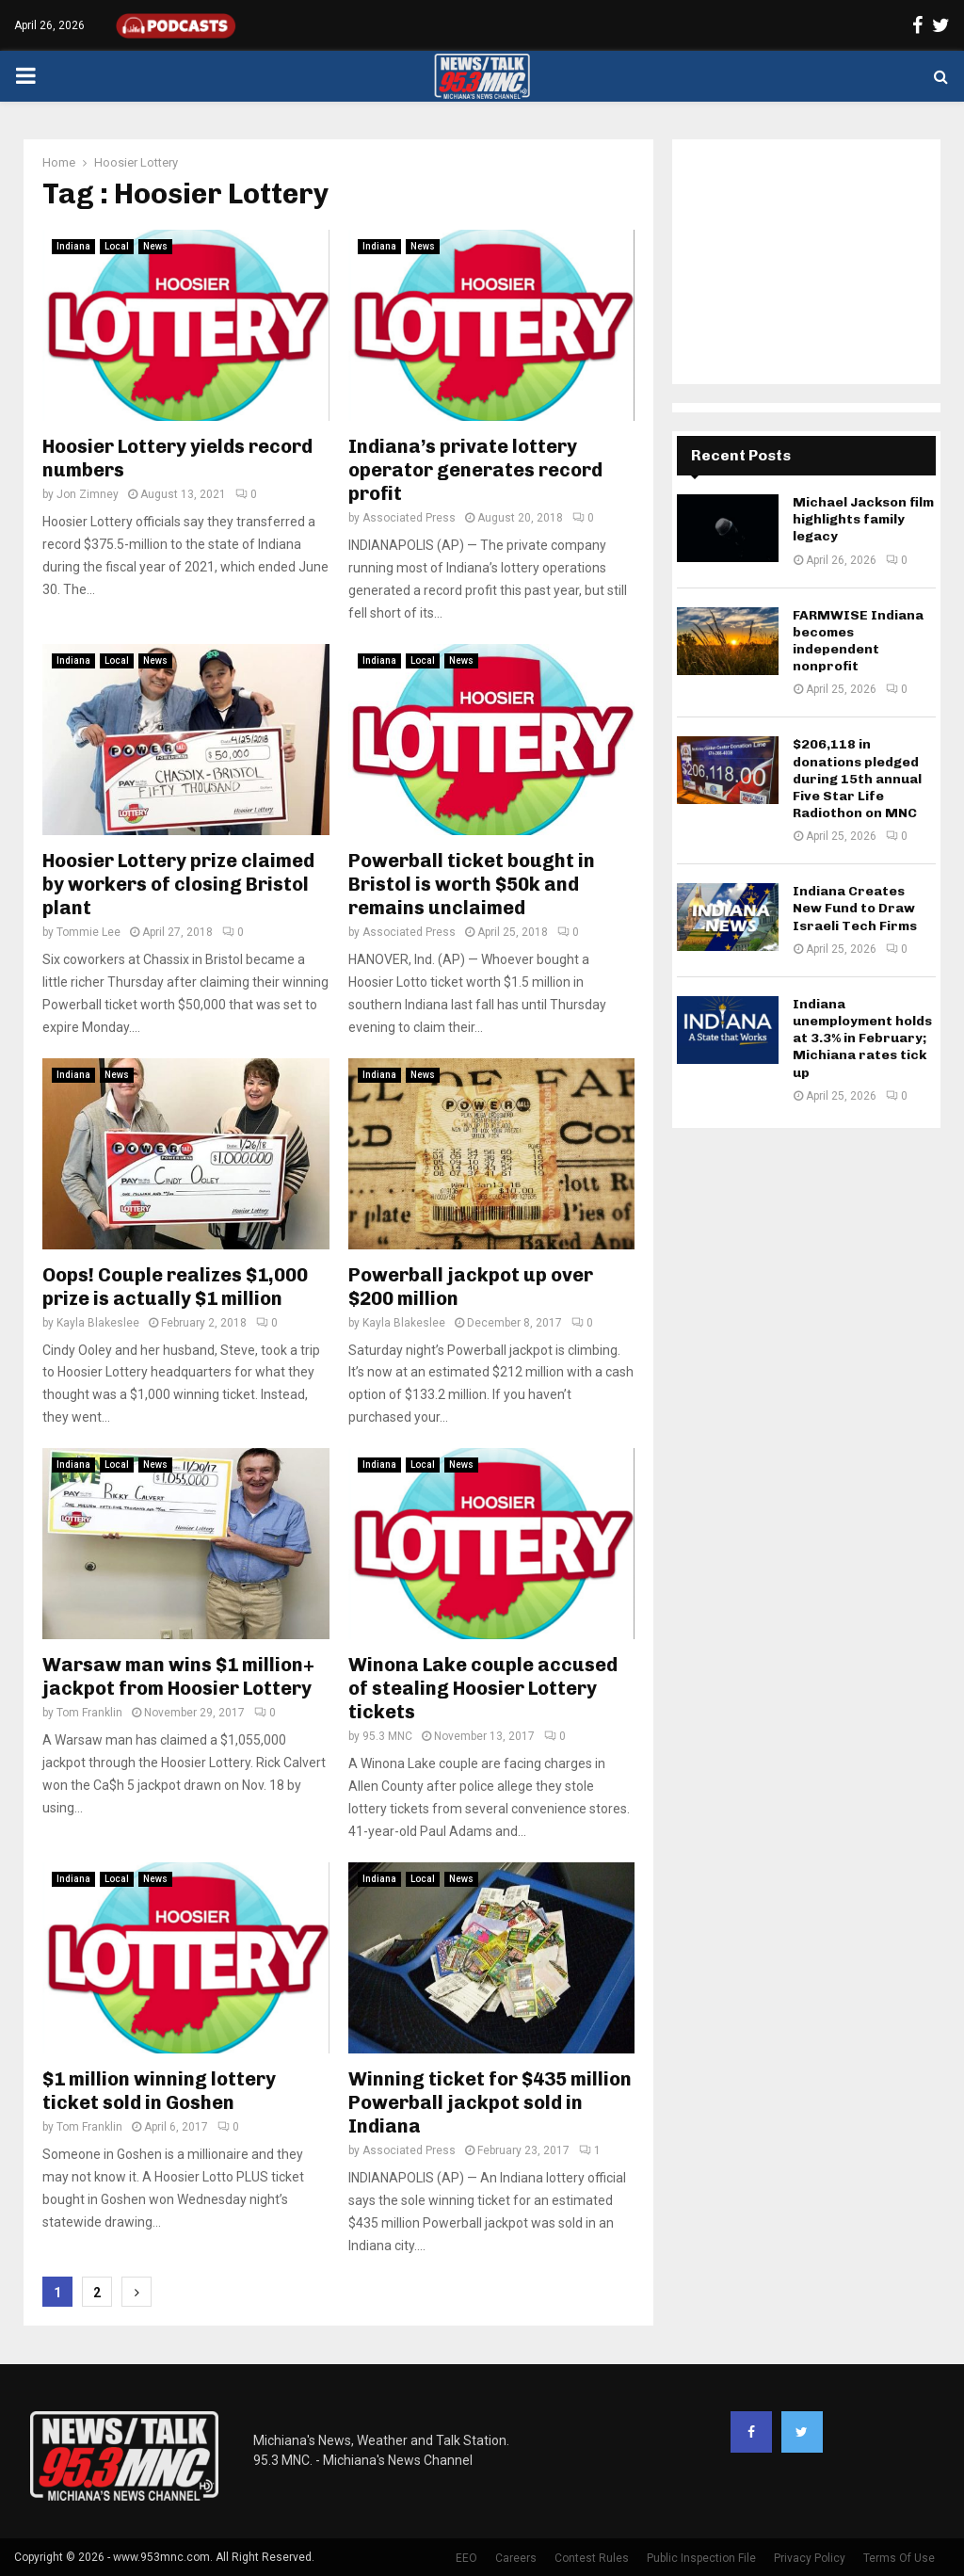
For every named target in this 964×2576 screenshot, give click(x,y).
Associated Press (409, 517)
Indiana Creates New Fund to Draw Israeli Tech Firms (855, 908)
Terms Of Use (899, 2558)
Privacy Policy (809, 2558)
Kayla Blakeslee (97, 1322)
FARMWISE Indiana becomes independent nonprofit (858, 641)
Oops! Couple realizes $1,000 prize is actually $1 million (175, 1287)
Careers (516, 2558)
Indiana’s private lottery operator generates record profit (475, 470)
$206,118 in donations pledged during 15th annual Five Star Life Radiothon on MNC (857, 778)
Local (116, 246)
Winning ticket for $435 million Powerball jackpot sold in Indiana (490, 2102)
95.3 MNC (387, 1736)
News (155, 246)
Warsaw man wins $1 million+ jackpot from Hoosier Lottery (178, 1676)
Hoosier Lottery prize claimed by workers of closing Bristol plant (178, 884)
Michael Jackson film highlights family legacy (863, 519)
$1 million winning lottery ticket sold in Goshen (159, 2091)
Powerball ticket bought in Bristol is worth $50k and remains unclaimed (471, 884)
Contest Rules (591, 2558)
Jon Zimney (87, 494)
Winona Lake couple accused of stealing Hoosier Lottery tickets (483, 1688)
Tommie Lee (88, 932)
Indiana (73, 246)
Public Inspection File (701, 2558)
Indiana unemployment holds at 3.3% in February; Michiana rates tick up (862, 1038)
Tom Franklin (89, 1712)
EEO (466, 2558)
